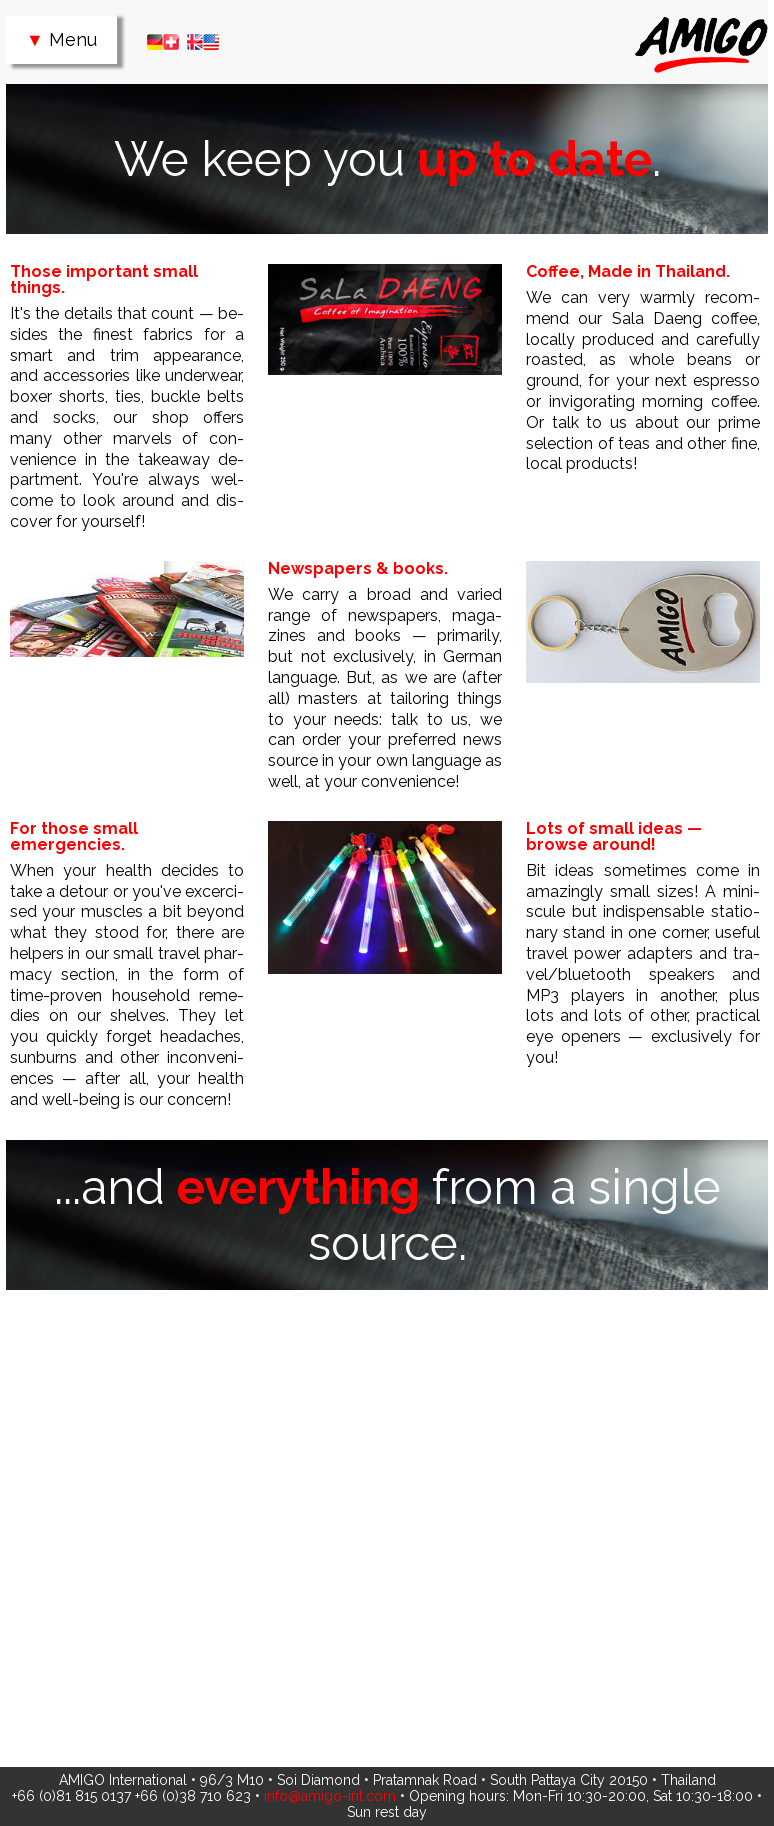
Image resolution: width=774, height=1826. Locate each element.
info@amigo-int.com (330, 1796)
